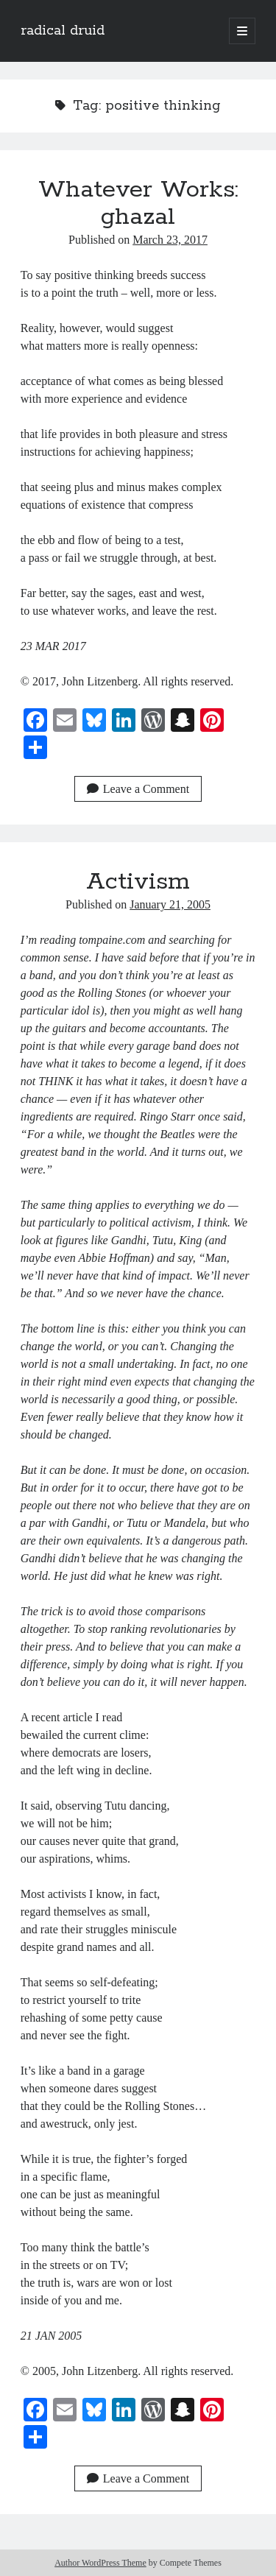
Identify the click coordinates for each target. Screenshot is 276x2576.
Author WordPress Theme (100, 2563)
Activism (138, 882)
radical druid (63, 31)
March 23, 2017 (170, 239)
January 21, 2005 (170, 904)
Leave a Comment (138, 789)
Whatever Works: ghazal (138, 203)
